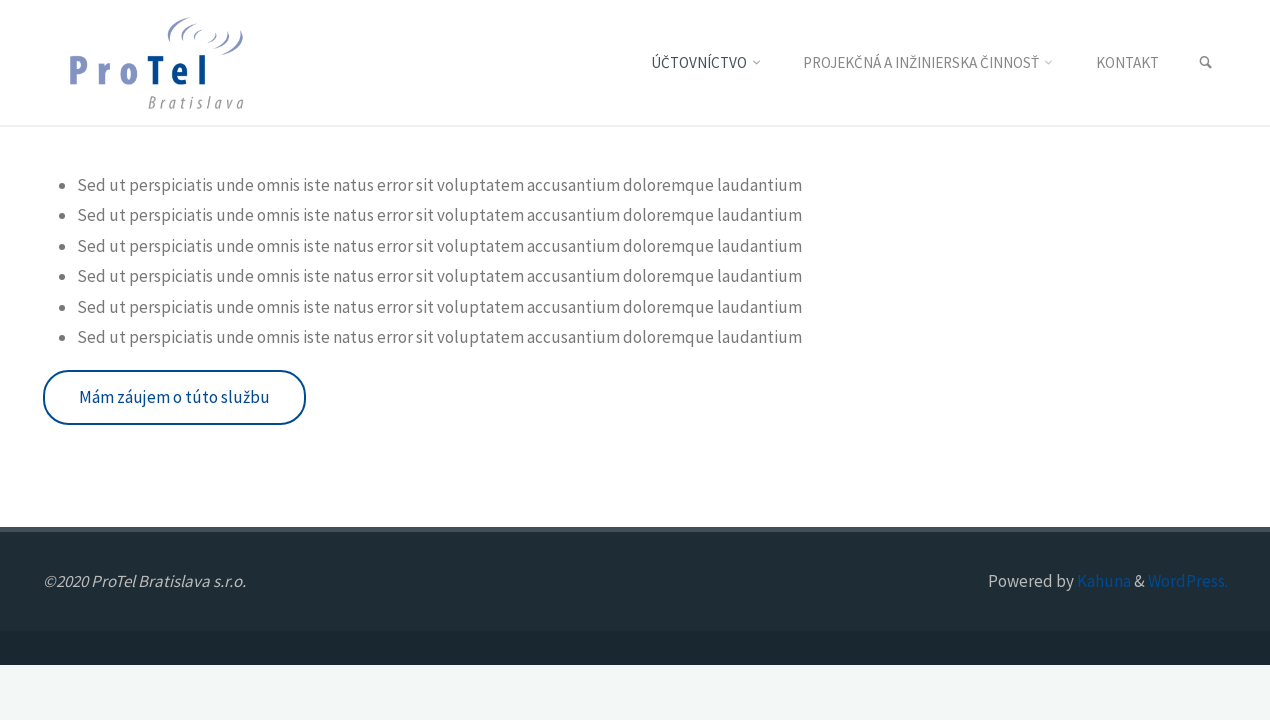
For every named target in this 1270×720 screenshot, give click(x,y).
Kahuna (1102, 581)
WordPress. (1188, 581)
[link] (1205, 63)
